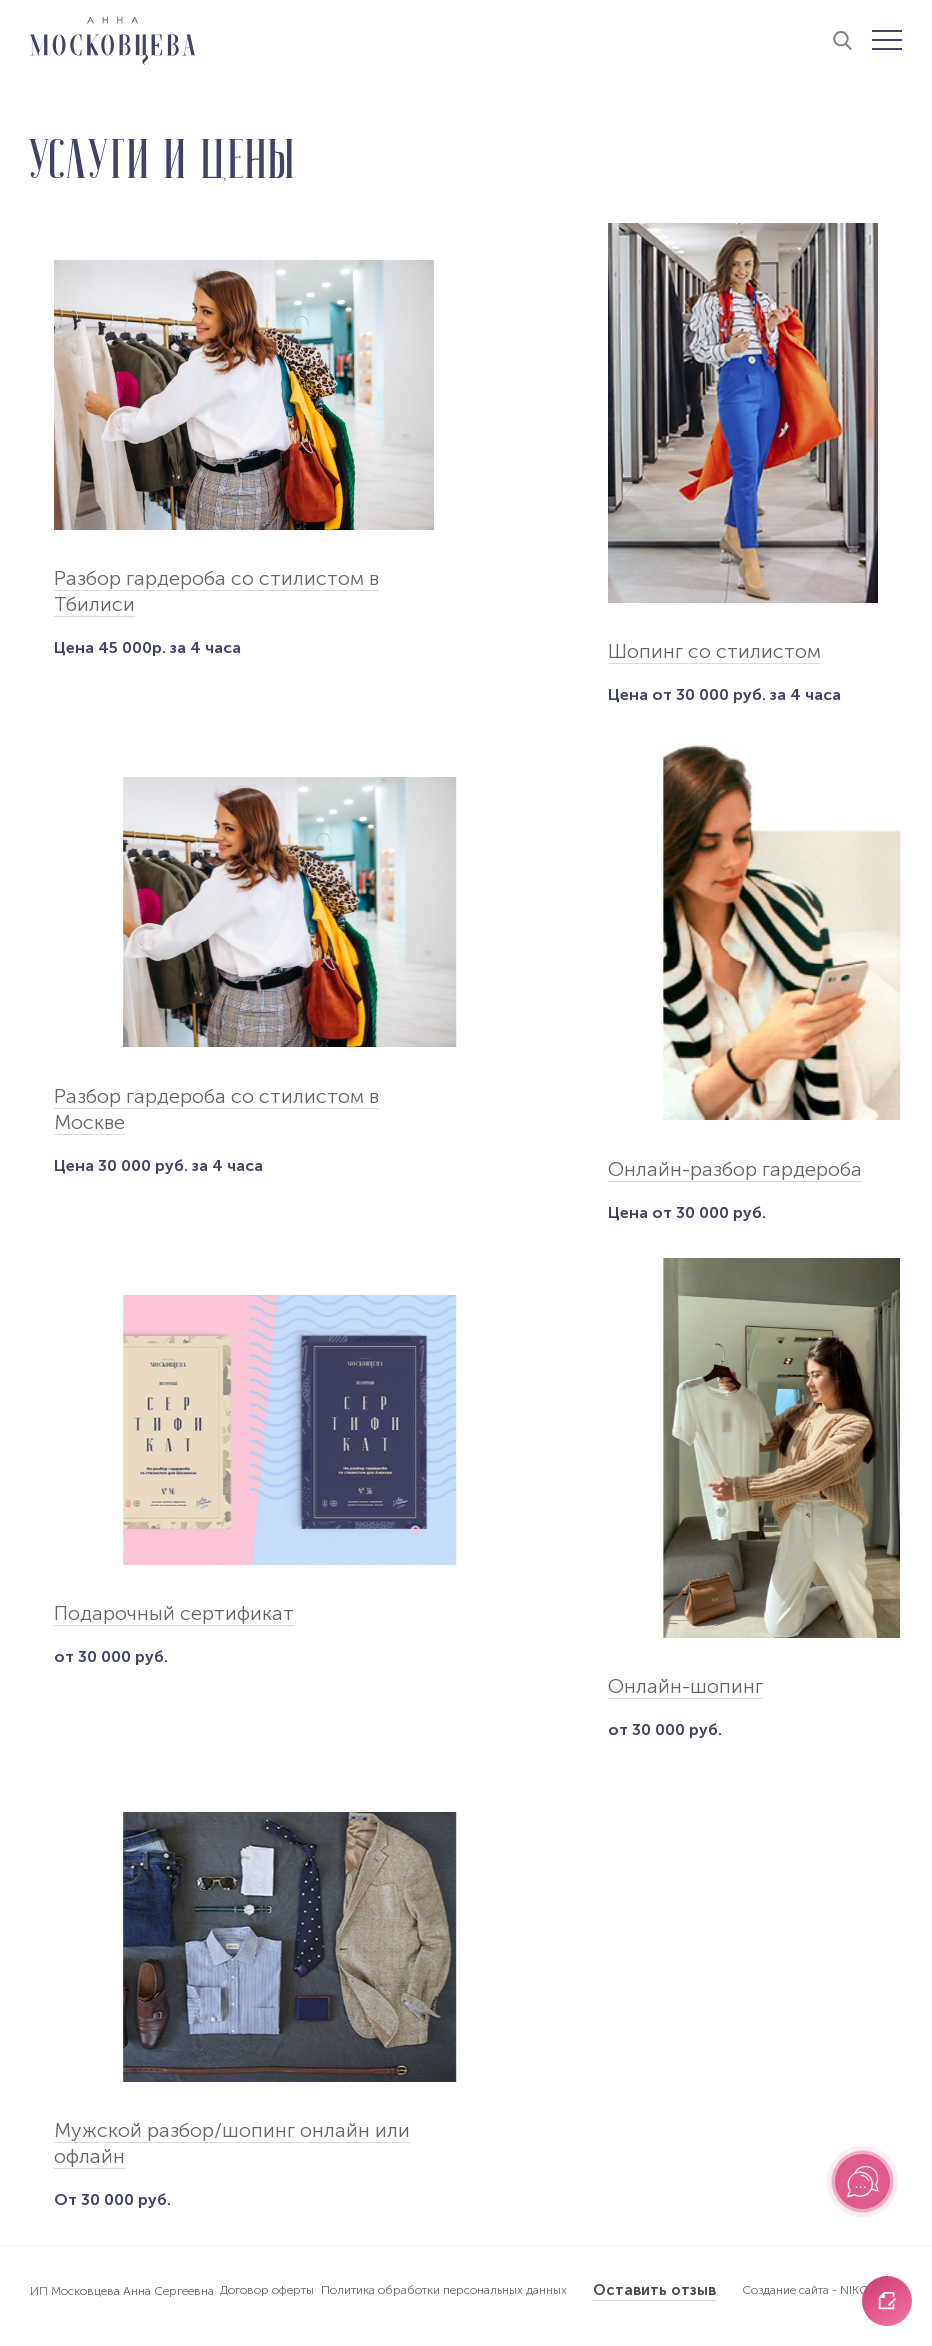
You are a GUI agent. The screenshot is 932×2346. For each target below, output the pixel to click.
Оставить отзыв (654, 2290)
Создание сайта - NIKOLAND (822, 2290)
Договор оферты (267, 2290)
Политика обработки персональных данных (444, 2290)
